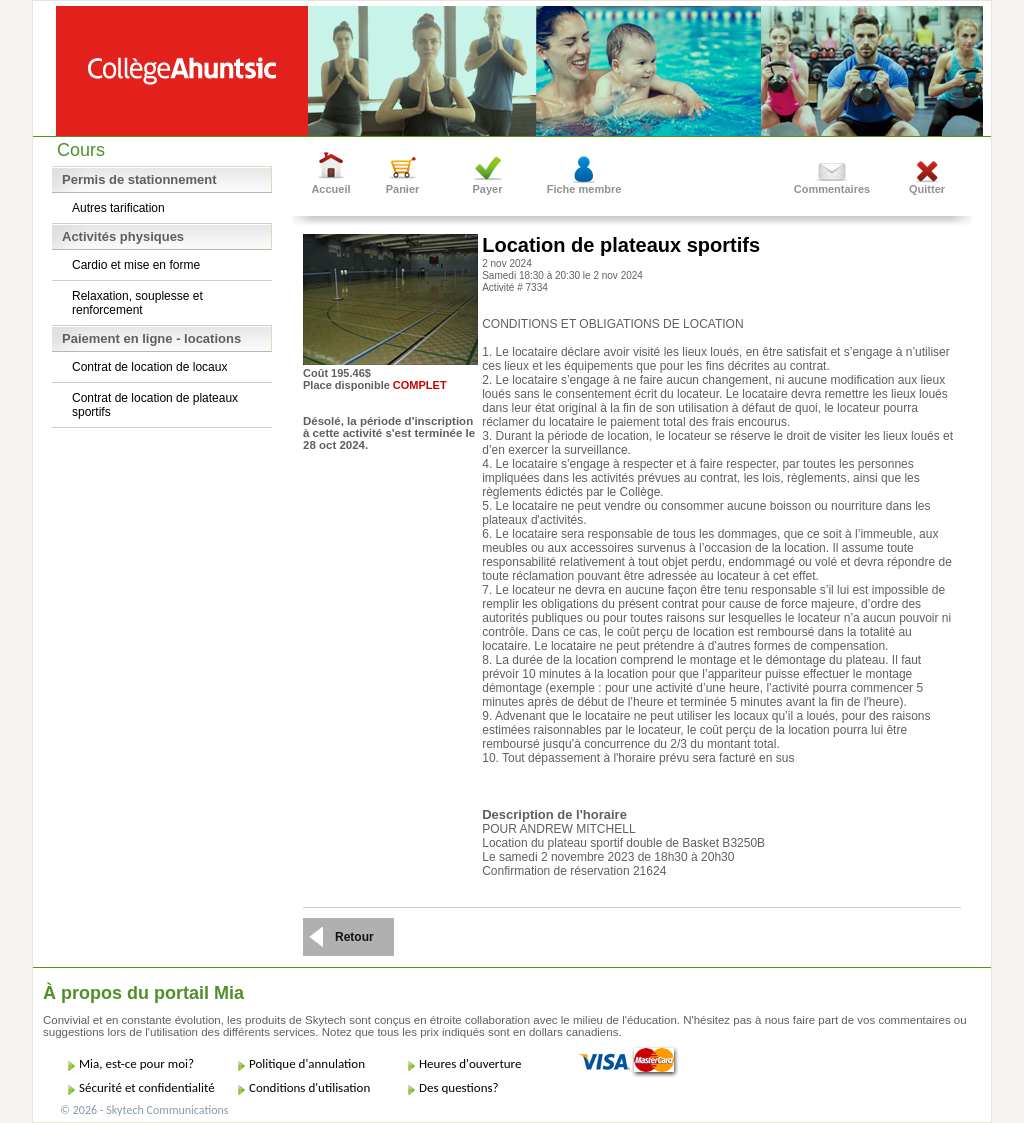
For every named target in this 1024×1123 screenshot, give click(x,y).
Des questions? (459, 1087)
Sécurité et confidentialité (147, 1087)
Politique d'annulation (307, 1063)
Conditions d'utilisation (309, 1087)
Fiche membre (584, 189)
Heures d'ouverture (470, 1063)
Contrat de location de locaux (149, 367)
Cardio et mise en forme (136, 265)
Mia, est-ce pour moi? (136, 1063)
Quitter (927, 189)
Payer (488, 189)
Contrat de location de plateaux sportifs (155, 405)
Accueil (330, 189)
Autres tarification (118, 208)
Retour (354, 937)
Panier (403, 189)
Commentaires (832, 189)
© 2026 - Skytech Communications (144, 1110)
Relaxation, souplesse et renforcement (137, 303)
